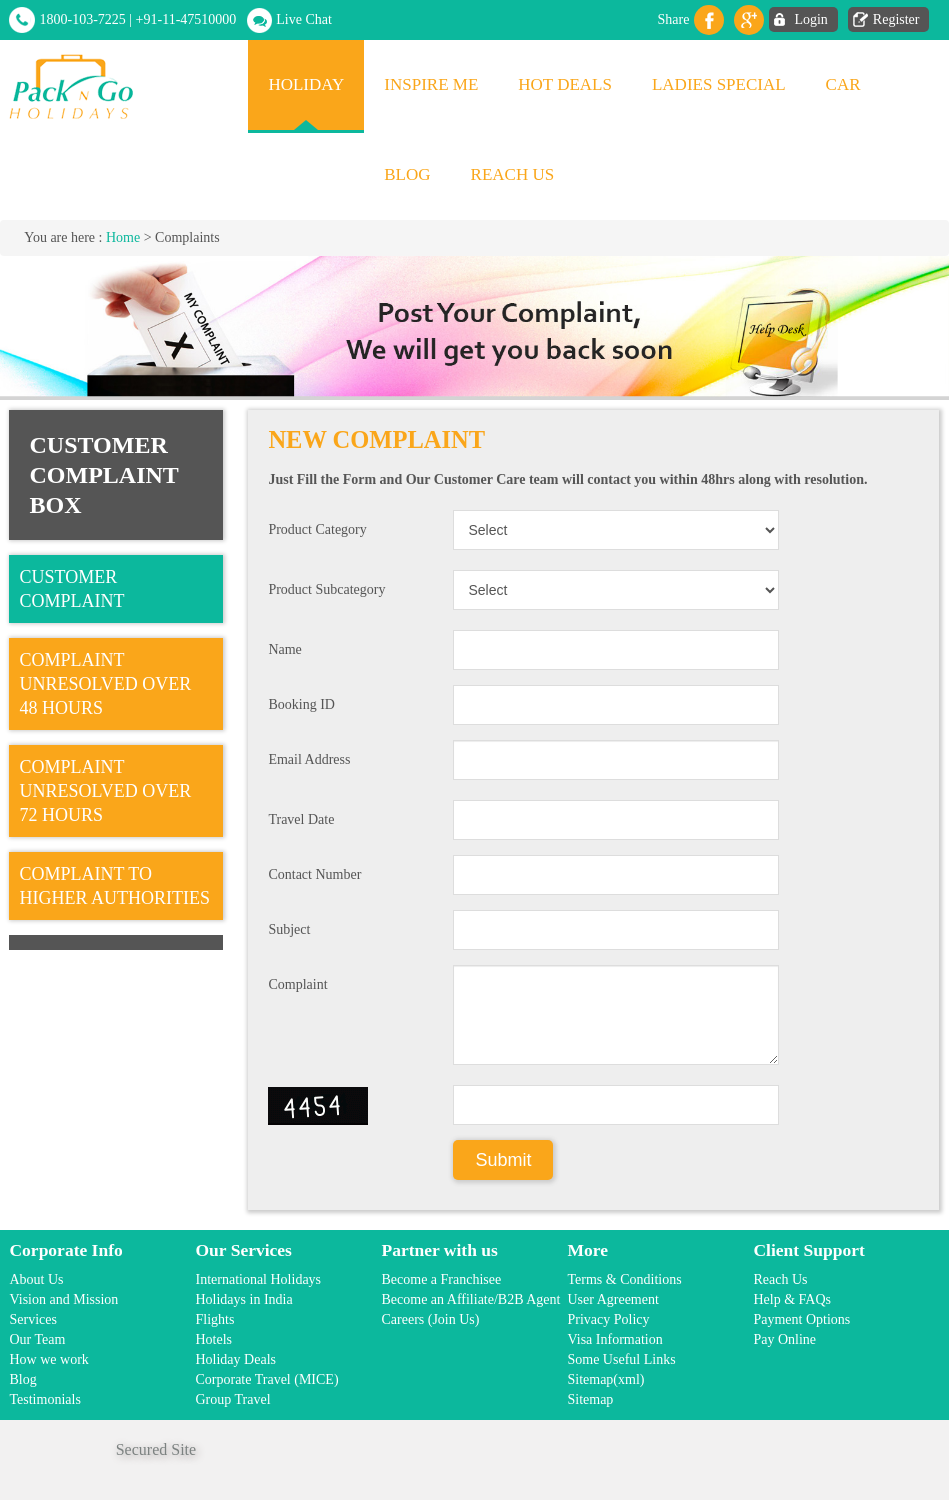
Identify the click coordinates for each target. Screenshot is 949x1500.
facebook (709, 20)
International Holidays (258, 1279)
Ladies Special (719, 84)
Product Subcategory (326, 589)
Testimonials (44, 1399)
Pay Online (784, 1339)
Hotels (213, 1339)
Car (843, 84)
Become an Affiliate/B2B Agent (470, 1299)
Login (810, 19)
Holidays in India (243, 1299)
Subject (289, 929)
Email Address (309, 759)
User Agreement (612, 1299)
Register (896, 19)
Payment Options (801, 1319)
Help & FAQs (792, 1299)
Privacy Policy (608, 1319)
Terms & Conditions (624, 1279)
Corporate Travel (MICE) (266, 1379)
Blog (407, 174)
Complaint (297, 984)
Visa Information (614, 1339)
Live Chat (304, 19)
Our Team (37, 1339)
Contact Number (314, 874)
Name (284, 649)
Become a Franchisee (441, 1279)
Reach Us (513, 174)
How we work (48, 1359)
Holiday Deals (235, 1359)
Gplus (749, 20)
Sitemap (590, 1399)
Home (123, 237)
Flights (214, 1319)
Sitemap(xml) (605, 1379)
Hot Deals (565, 84)
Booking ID (301, 704)
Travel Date (301, 819)
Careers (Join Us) (430, 1319)
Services (32, 1319)
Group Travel (232, 1399)
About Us (36, 1279)
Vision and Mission (63, 1299)
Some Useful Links (621, 1359)
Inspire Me (431, 84)
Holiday (306, 84)
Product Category (317, 529)
